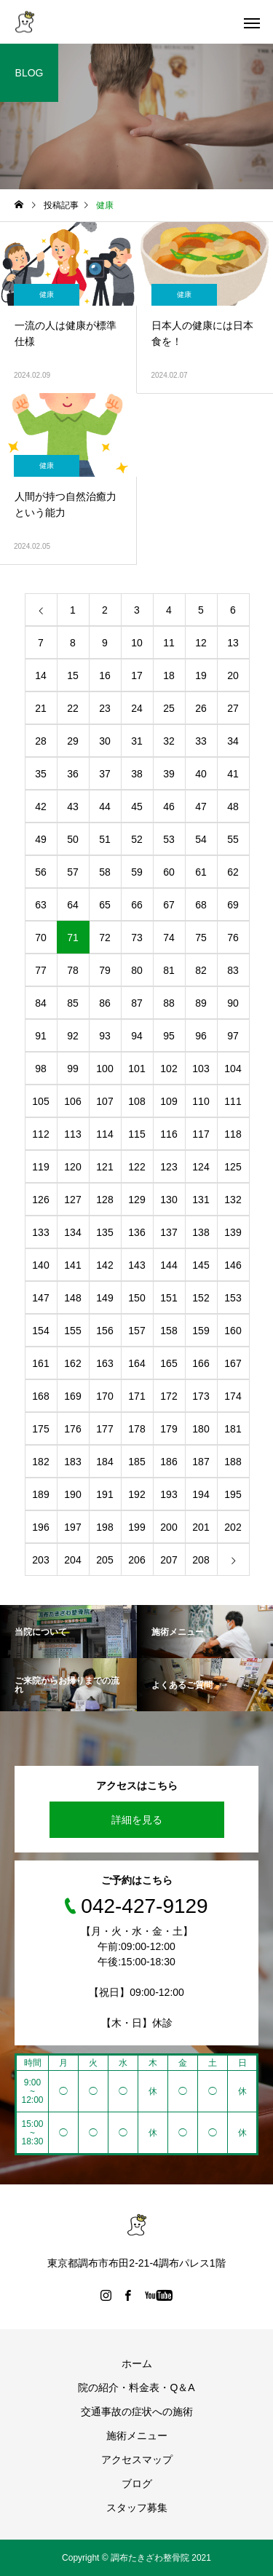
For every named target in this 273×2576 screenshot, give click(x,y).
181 (232, 1429)
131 (200, 1199)
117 (200, 1134)
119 (40, 1167)
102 (168, 1068)
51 (105, 839)
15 (73, 675)
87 (137, 1003)
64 (73, 905)
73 (137, 937)
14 (41, 675)
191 (104, 1494)
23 (105, 708)
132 (232, 1199)
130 (168, 1199)
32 (169, 741)
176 (72, 1429)
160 (232, 1330)
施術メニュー (136, 2435)
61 (201, 872)
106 (72, 1101)
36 (73, 774)
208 (200, 1560)
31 (137, 741)
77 (41, 970)
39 (169, 774)
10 (137, 643)
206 (136, 1560)
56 (41, 872)
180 (200, 1429)
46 (169, 806)
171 (136, 1396)
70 (41, 937)
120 (72, 1167)
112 (40, 1134)
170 (104, 1396)
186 (168, 1461)
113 (72, 1134)
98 (41, 1068)
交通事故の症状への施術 (137, 2411)
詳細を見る (136, 1820)
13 (233, 643)
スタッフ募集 (136, 2507)
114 (104, 1134)
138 (200, 1232)
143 (136, 1265)
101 (136, 1068)
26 (201, 708)
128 (104, 1199)
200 (168, 1527)
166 (200, 1363)
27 (233, 708)
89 (201, 1003)
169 (72, 1396)
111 (232, 1101)
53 (169, 839)
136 (136, 1232)
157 (136, 1330)
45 (137, 806)
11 (169, 643)
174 (232, 1396)
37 (105, 774)
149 (104, 1298)
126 (40, 1199)
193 (168, 1494)
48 (233, 806)
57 (73, 872)
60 (169, 872)
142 (104, 1265)
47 (201, 806)
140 (40, 1265)
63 (41, 905)
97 (233, 1036)
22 (73, 708)
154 (40, 1330)
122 (136, 1167)
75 (201, 937)
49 (41, 839)
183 (72, 1461)
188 (232, 1461)
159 (200, 1330)
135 (104, 1232)
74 (169, 937)
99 (73, 1068)
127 (72, 1199)
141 (72, 1265)
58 (105, 872)
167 (232, 1363)
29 (73, 741)
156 (104, 1330)
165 (168, 1363)
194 (200, 1494)
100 (104, 1068)
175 (40, 1429)
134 (72, 1232)
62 (233, 872)
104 (232, 1068)
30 (105, 741)
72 (105, 937)
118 (232, 1134)
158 (168, 1330)
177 (104, 1429)
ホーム (137, 2363)
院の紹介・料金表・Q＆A (136, 2387)
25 (169, 708)
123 (168, 1167)
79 (105, 970)
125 (232, 1167)
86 (105, 1003)
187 (200, 1461)
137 (168, 1232)
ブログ (137, 2483)
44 (105, 806)
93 (105, 1036)
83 (233, 970)
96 (201, 1036)
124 (200, 1167)
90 (233, 1003)
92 (73, 1036)
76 (233, 937)
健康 (46, 294)
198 (104, 1527)
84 (41, 1003)
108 (136, 1101)
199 (136, 1527)
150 (136, 1298)
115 (136, 1134)
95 (169, 1036)
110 (200, 1101)
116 (168, 1134)
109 (168, 1101)
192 (136, 1494)
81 (169, 970)
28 (41, 741)
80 (137, 970)
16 (105, 675)
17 (137, 675)
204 (72, 1560)
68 (201, 905)
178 (136, 1429)
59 (137, 872)
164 (136, 1363)
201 (200, 1527)
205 (104, 1560)
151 (168, 1298)
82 (201, 970)
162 (72, 1363)
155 (72, 1330)
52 (137, 839)
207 (168, 1560)
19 (201, 675)
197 (72, 1527)
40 (201, 774)
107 (104, 1101)
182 (40, 1461)
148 (72, 1298)
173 (200, 1396)
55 (233, 839)
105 (40, 1101)
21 (41, 708)
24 (137, 708)
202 (232, 1527)
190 (72, 1494)
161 (40, 1363)
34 (233, 741)
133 (40, 1232)
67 (169, 905)
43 (73, 806)
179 (168, 1429)
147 (40, 1298)
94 (137, 1036)
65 (105, 905)
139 (232, 1232)
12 (201, 643)
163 (104, 1363)
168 (40, 1396)
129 (136, 1199)
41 (233, 774)
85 (73, 1003)
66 (137, 905)
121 (104, 1167)
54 (201, 839)
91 (41, 1036)
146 (232, 1265)
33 (201, 741)
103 (200, 1068)
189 (40, 1494)
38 (137, 774)
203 (40, 1560)
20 (233, 675)
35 (41, 774)
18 (169, 675)
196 (40, 1527)
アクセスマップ (137, 2459)
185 (136, 1461)
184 (104, 1461)
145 (200, 1265)
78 (73, 970)
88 (169, 1003)
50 (73, 839)
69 (233, 905)
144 (168, 1265)
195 (232, 1494)
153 (232, 1298)
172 (168, 1396)
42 (41, 806)
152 (200, 1298)
